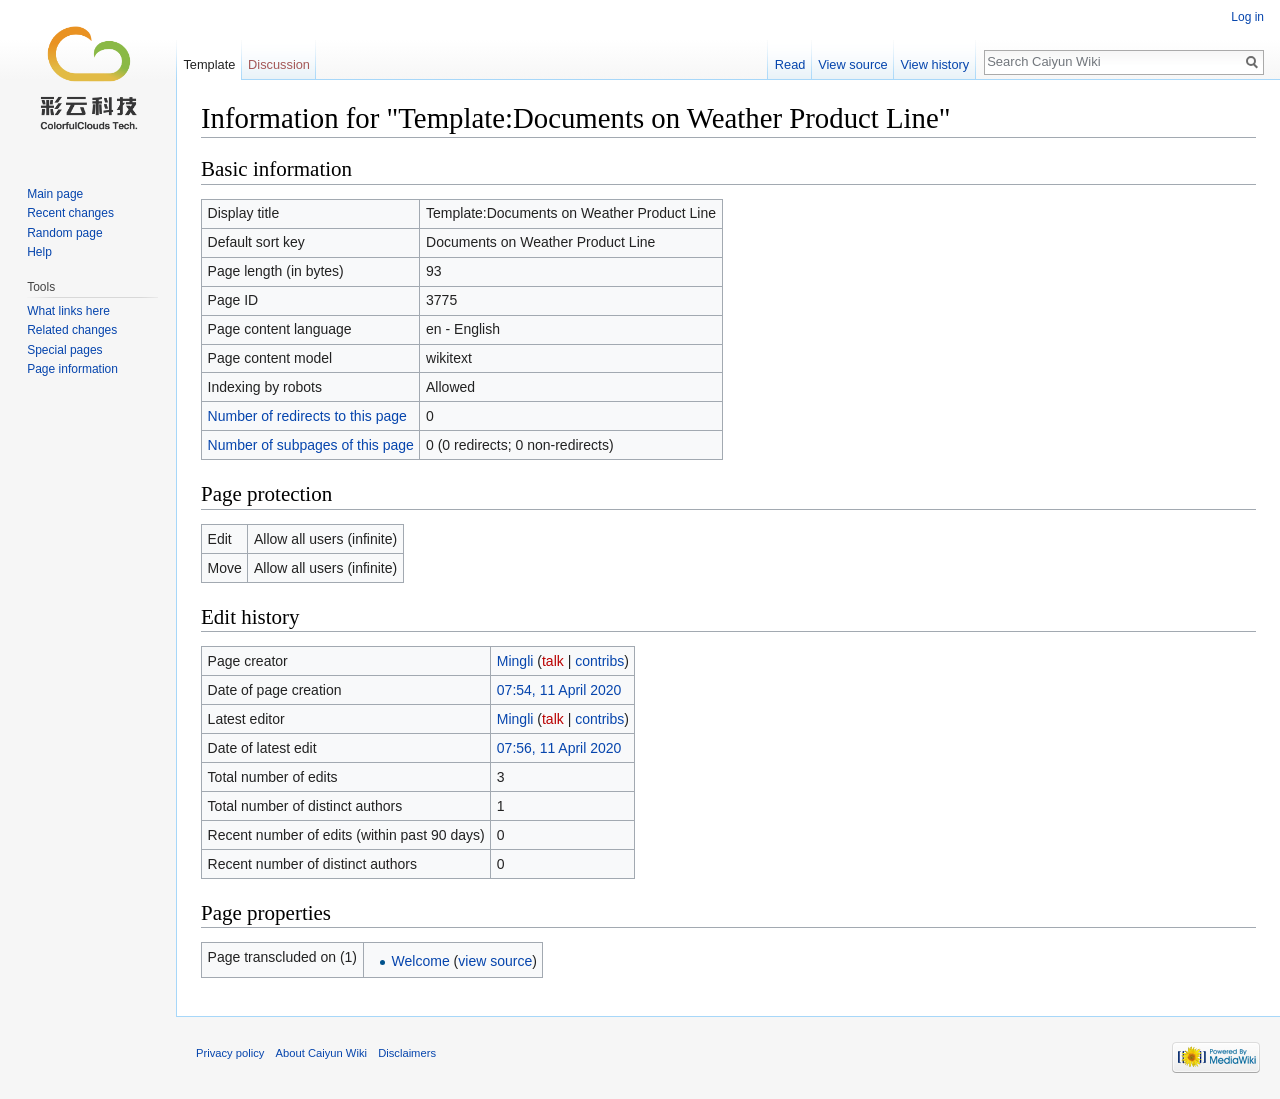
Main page (55, 194)
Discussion (279, 64)
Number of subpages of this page (311, 445)
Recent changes (70, 213)
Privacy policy (230, 1053)
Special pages (64, 350)
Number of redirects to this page (307, 416)
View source (852, 64)
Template (209, 64)
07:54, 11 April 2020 (559, 690)
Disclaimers (407, 1053)
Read (790, 64)
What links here (68, 311)
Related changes (72, 330)
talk (553, 661)
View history (934, 64)
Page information (72, 369)
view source (495, 961)
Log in (1247, 17)
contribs (599, 661)
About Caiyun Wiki (321, 1053)
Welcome (421, 961)
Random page (64, 233)
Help (39, 252)
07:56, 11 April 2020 (559, 748)
